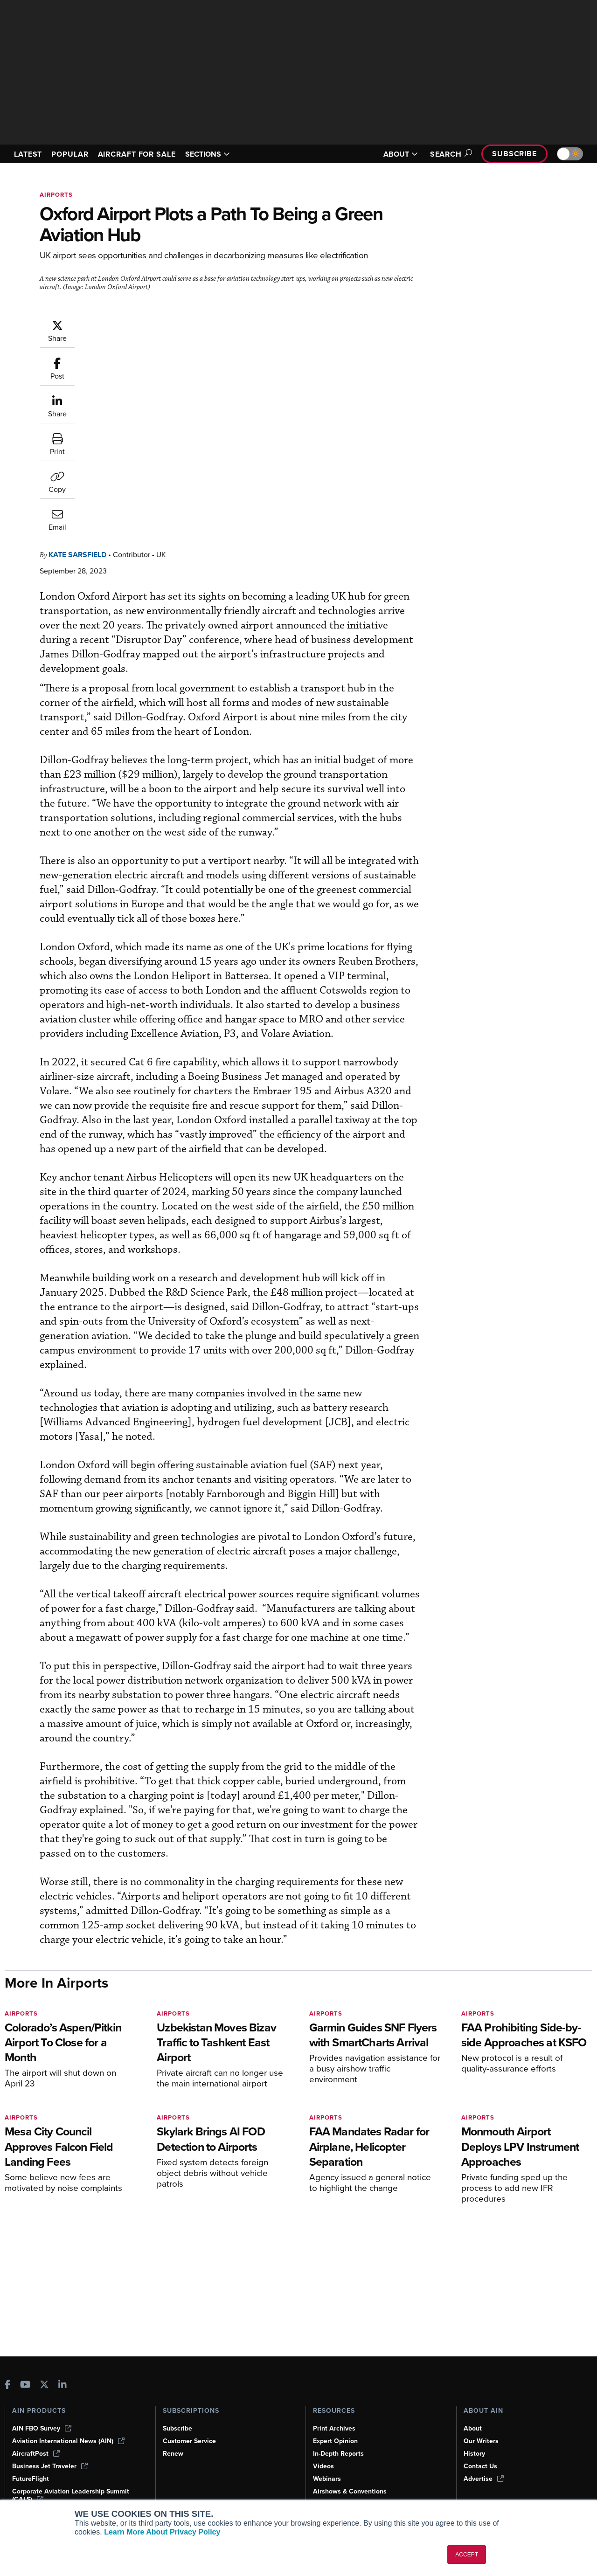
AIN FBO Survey (41, 2428)
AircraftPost (36, 2454)
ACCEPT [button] (466, 2554)
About (473, 2428)
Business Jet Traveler (50, 2466)
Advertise (484, 2479)
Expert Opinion (335, 2441)
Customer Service (189, 2441)
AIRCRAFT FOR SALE (137, 154)
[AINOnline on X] (44, 2385)
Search (449, 154)
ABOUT (400, 154)
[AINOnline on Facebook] (8, 2385)
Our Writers (481, 2441)
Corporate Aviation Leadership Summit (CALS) (70, 2495)
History (474, 2454)
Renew (173, 2454)
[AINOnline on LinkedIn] (62, 2385)
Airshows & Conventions (350, 2491)
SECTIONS (207, 154)
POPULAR (69, 154)
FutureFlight (30, 2479)
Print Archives (334, 2428)
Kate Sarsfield (133, 323)
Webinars (327, 2479)
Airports (56, 194)
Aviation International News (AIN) (68, 2441)
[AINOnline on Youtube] (25, 2385)
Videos (323, 2466)
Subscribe (514, 153)
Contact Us (480, 2466)
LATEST (28, 154)
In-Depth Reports (338, 2454)
